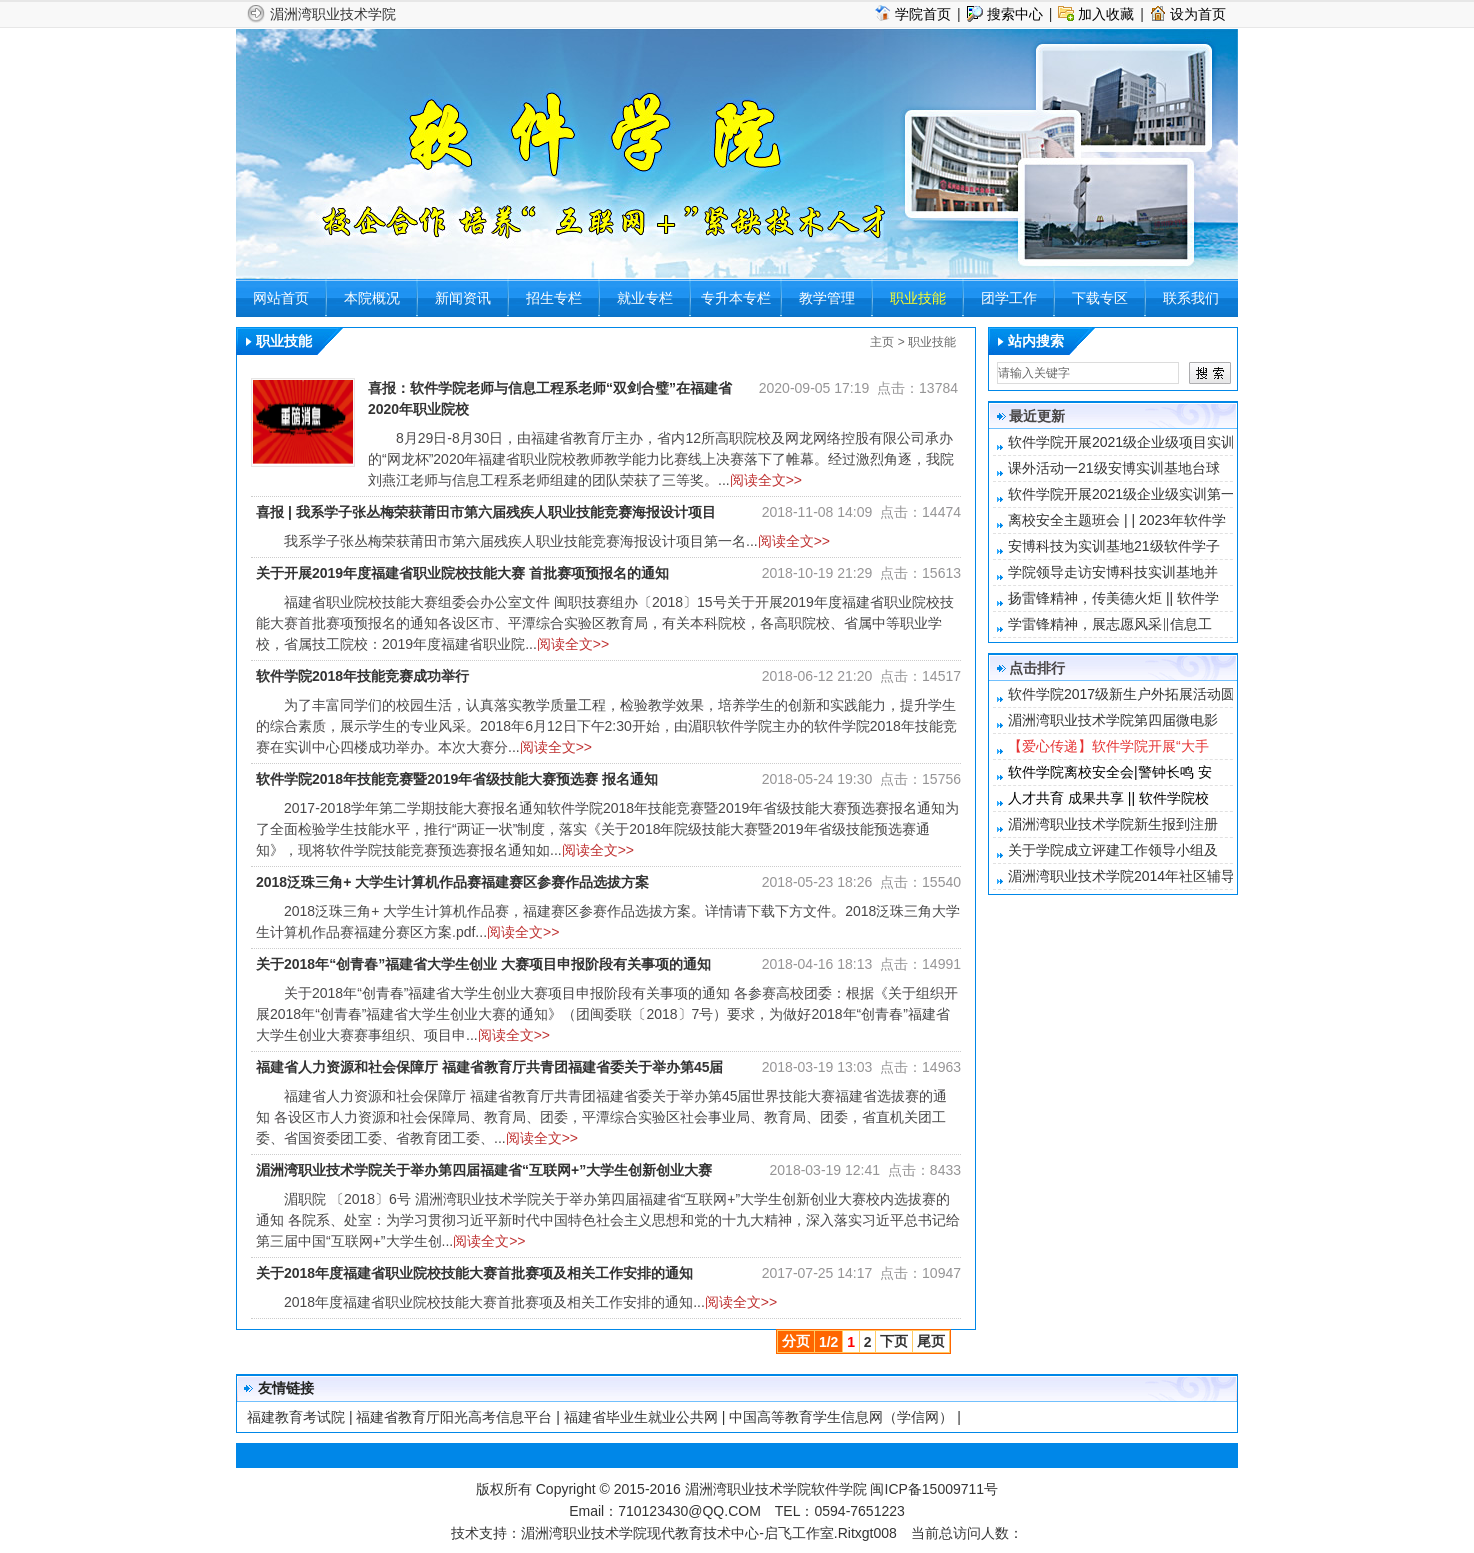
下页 (894, 1341)
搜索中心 (1015, 14)
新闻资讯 (463, 298)
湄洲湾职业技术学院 (333, 14)
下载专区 (1100, 298)
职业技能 (918, 298)
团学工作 (1009, 298)
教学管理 (827, 298)
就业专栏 (645, 298)
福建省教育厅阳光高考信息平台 (454, 1417)
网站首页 (281, 298)
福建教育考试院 (296, 1417)
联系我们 (1191, 298)
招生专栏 (554, 298)
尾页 (931, 1341)
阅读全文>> (766, 480)
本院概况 (372, 298)
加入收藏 (1106, 14)
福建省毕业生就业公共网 (641, 1417)
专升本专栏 (736, 298)
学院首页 (923, 14)
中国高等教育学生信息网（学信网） (841, 1417)
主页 (882, 342)
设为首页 (1198, 14)
